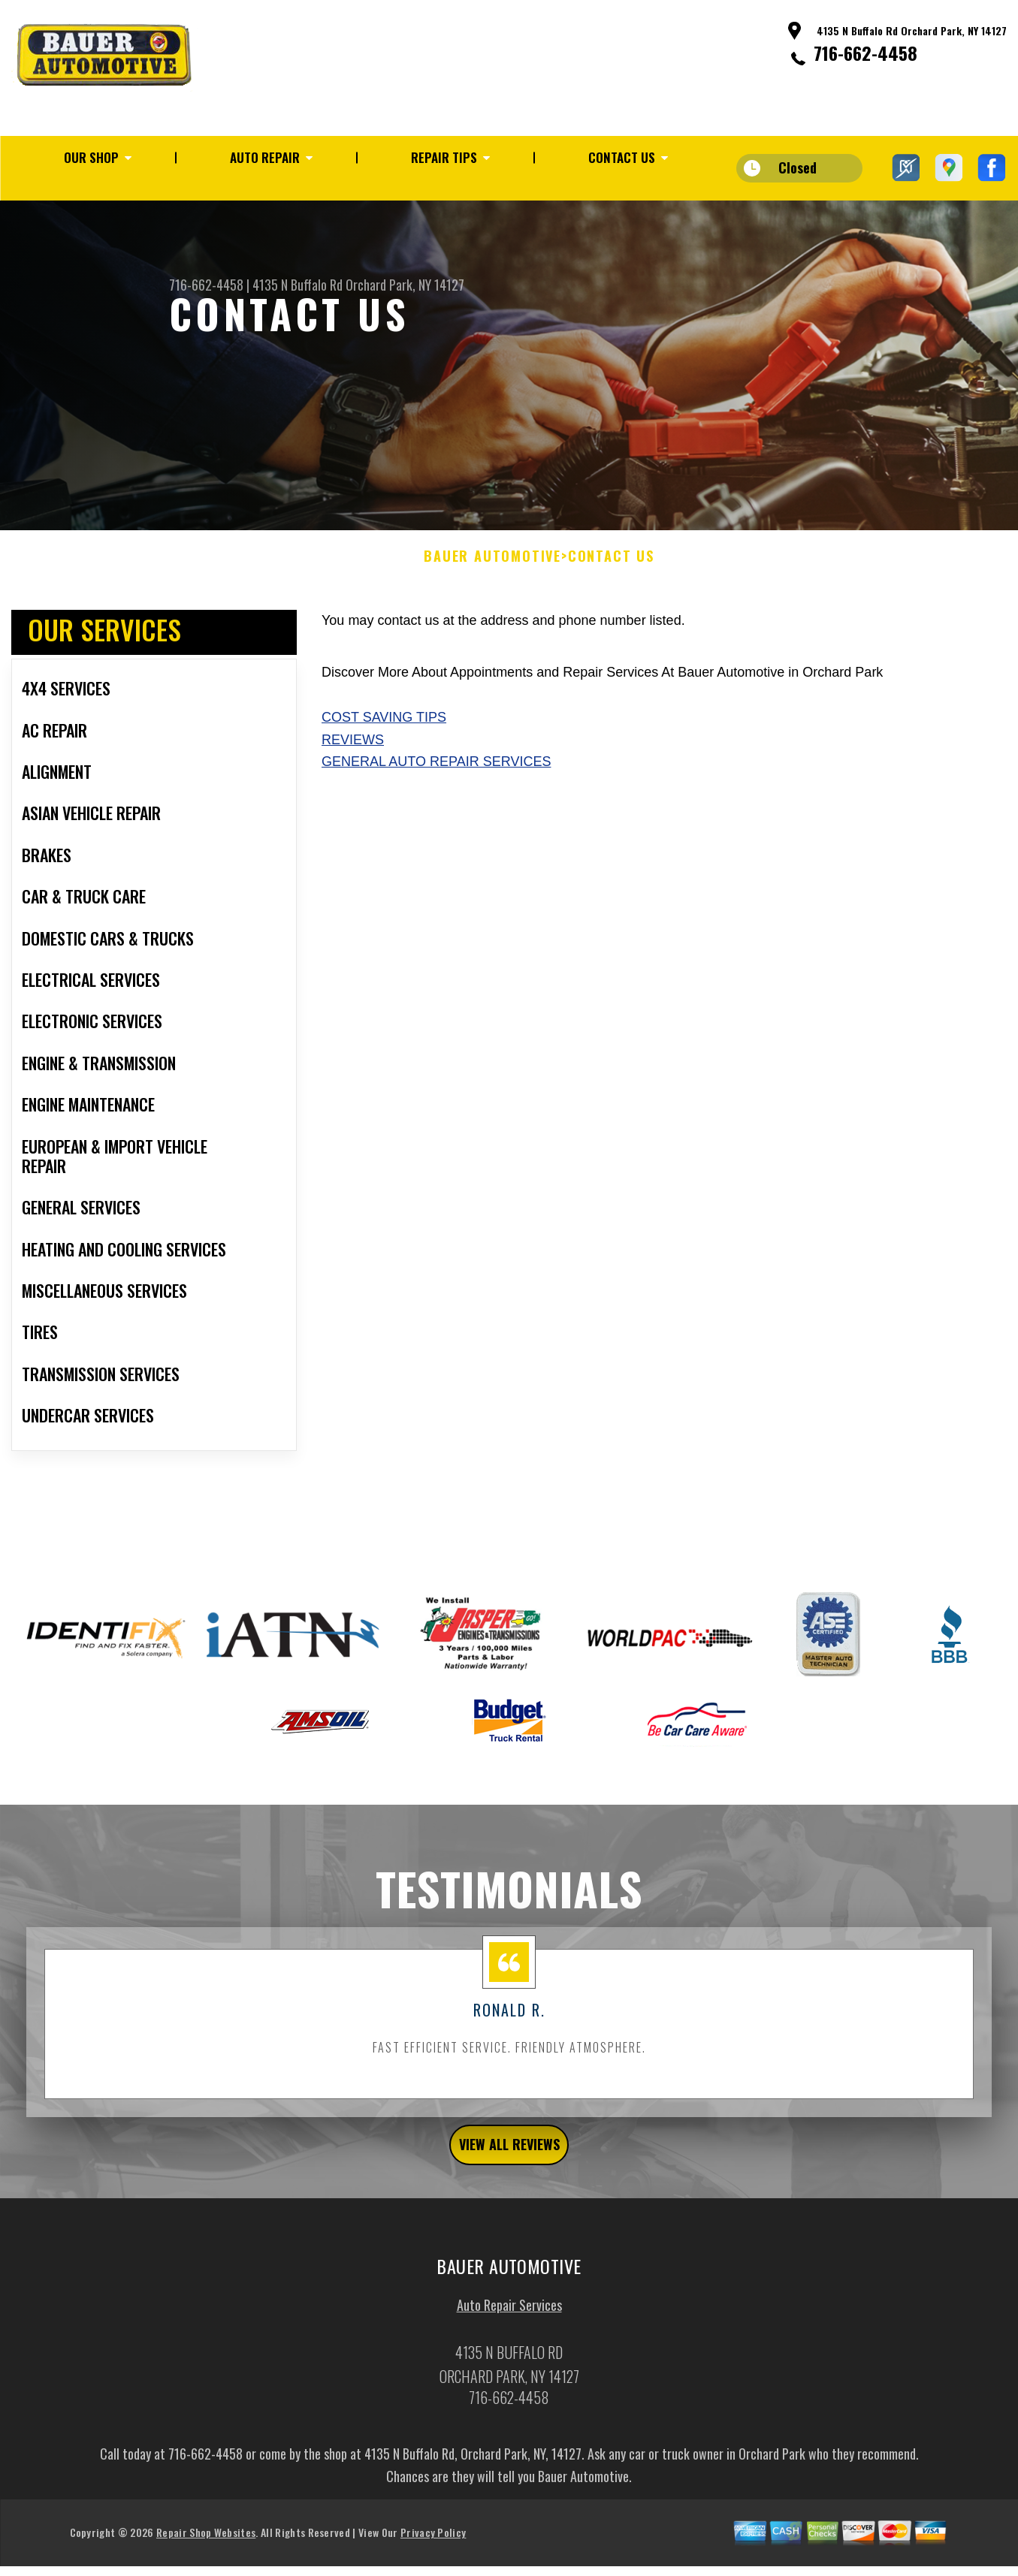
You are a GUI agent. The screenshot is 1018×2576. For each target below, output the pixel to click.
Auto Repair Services (509, 2359)
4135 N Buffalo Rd (297, 284)
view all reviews (509, 2193)
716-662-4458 (865, 52)
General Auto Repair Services (436, 806)
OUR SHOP (91, 157)
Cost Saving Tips (384, 761)
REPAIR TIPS (444, 157)
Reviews (353, 784)
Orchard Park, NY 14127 (405, 284)
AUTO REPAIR (265, 157)
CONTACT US (621, 157)
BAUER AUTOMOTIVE (492, 601)
